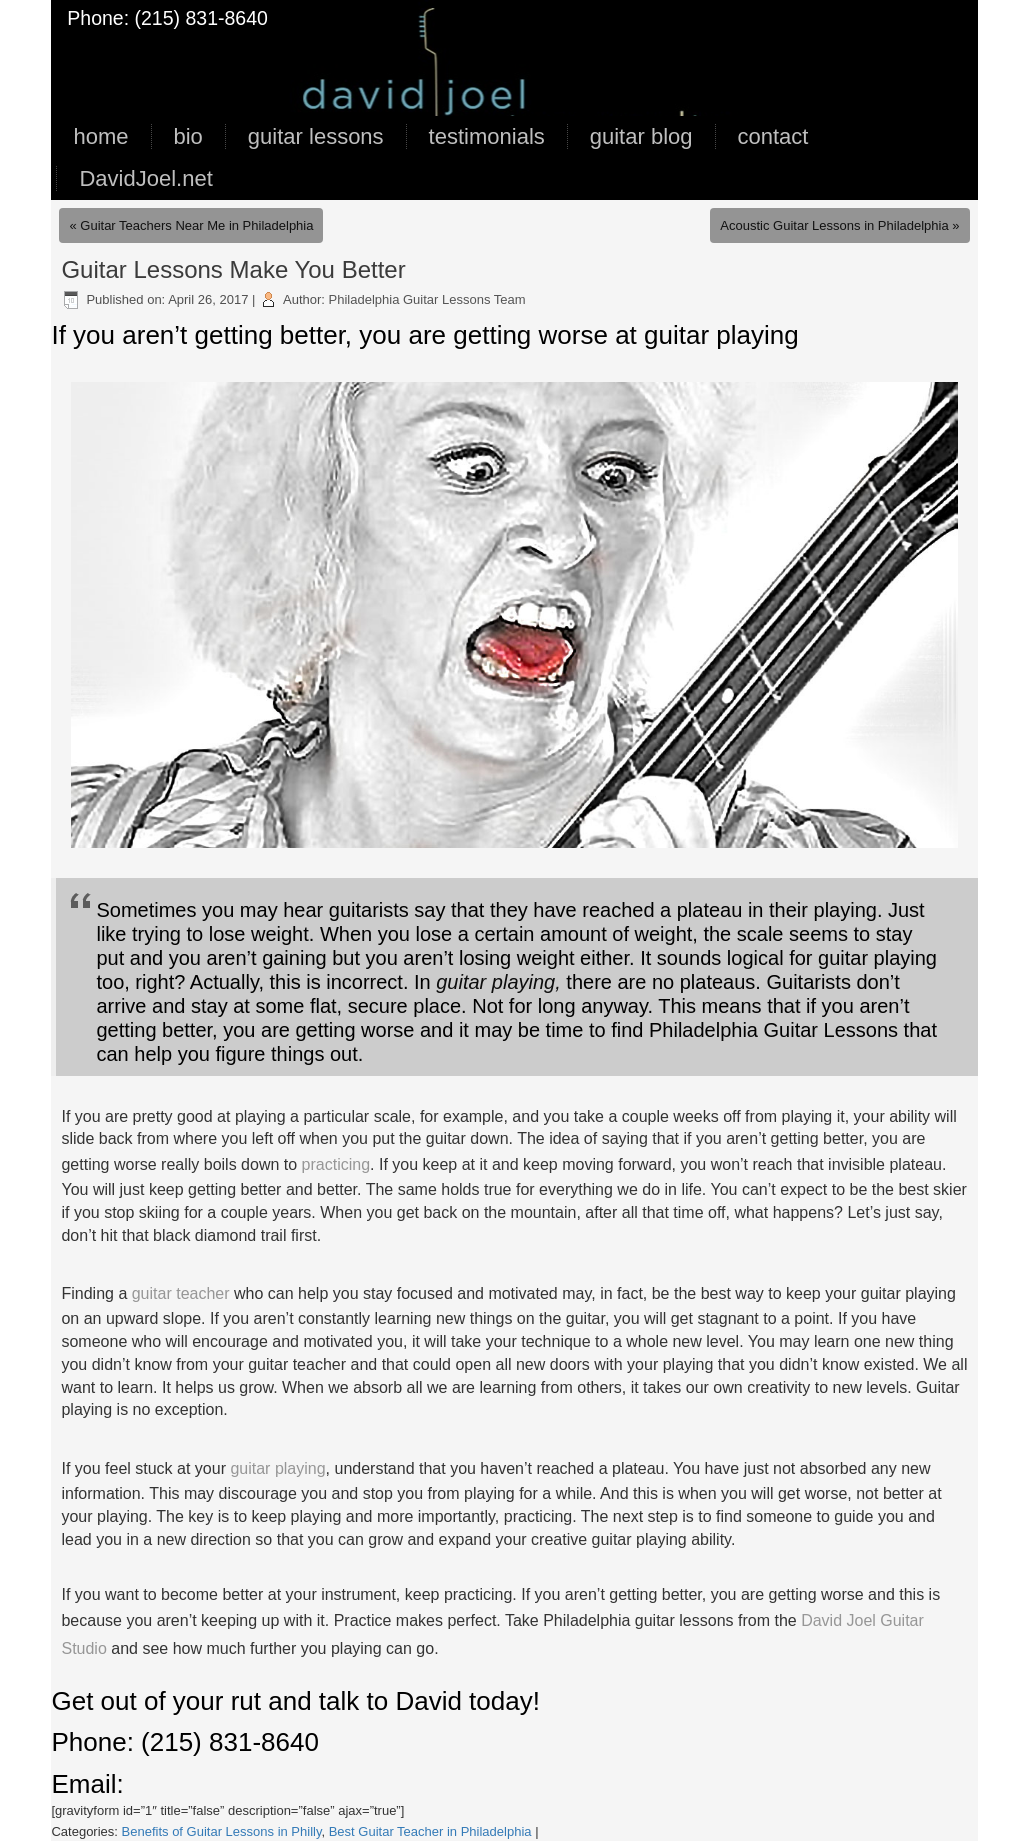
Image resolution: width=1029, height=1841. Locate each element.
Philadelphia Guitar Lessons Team (427, 299)
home (100, 136)
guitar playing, (498, 982)
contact (773, 136)
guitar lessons (316, 136)
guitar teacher (183, 1293)
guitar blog (641, 136)
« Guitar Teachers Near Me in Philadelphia (191, 225)
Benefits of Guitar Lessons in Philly (222, 1831)
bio (188, 136)
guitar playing (277, 1468)
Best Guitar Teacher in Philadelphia (430, 1831)
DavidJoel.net (145, 178)
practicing (336, 1164)
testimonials (487, 136)
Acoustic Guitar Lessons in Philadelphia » (839, 225)
